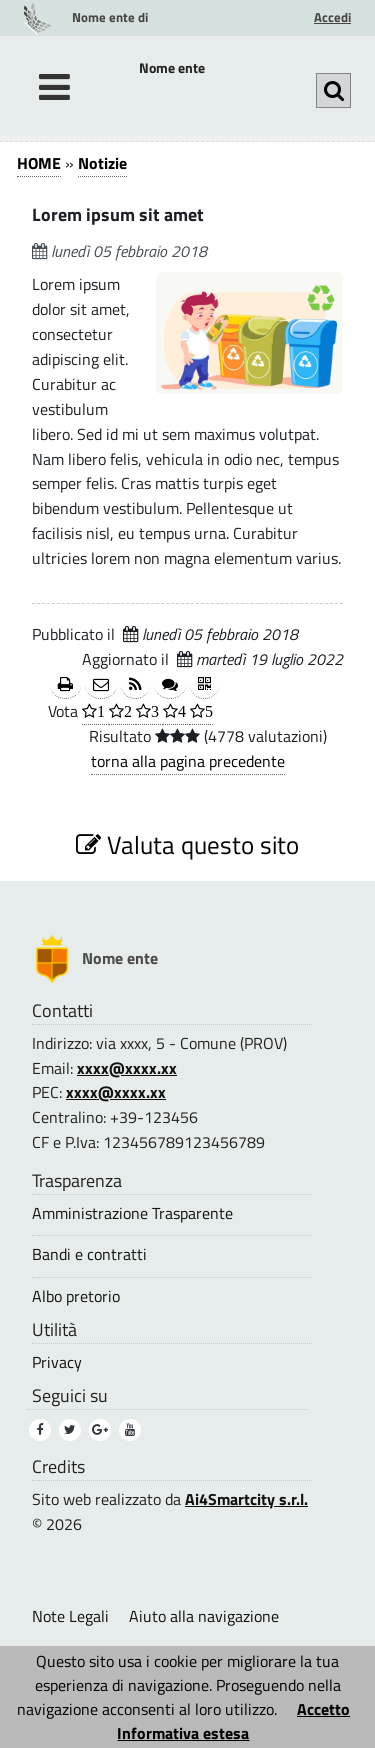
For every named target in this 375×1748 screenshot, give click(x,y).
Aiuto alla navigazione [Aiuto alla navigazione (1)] (204, 1616)
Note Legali (70, 1616)
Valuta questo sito (187, 844)
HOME (39, 163)
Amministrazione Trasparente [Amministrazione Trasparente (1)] (132, 1213)
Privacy (57, 1362)
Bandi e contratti (89, 1254)
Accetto (323, 1709)
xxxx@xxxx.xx (127, 1068)
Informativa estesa (183, 1733)
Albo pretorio (76, 1296)
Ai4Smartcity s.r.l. (246, 1499)
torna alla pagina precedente (188, 761)
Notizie (102, 163)
